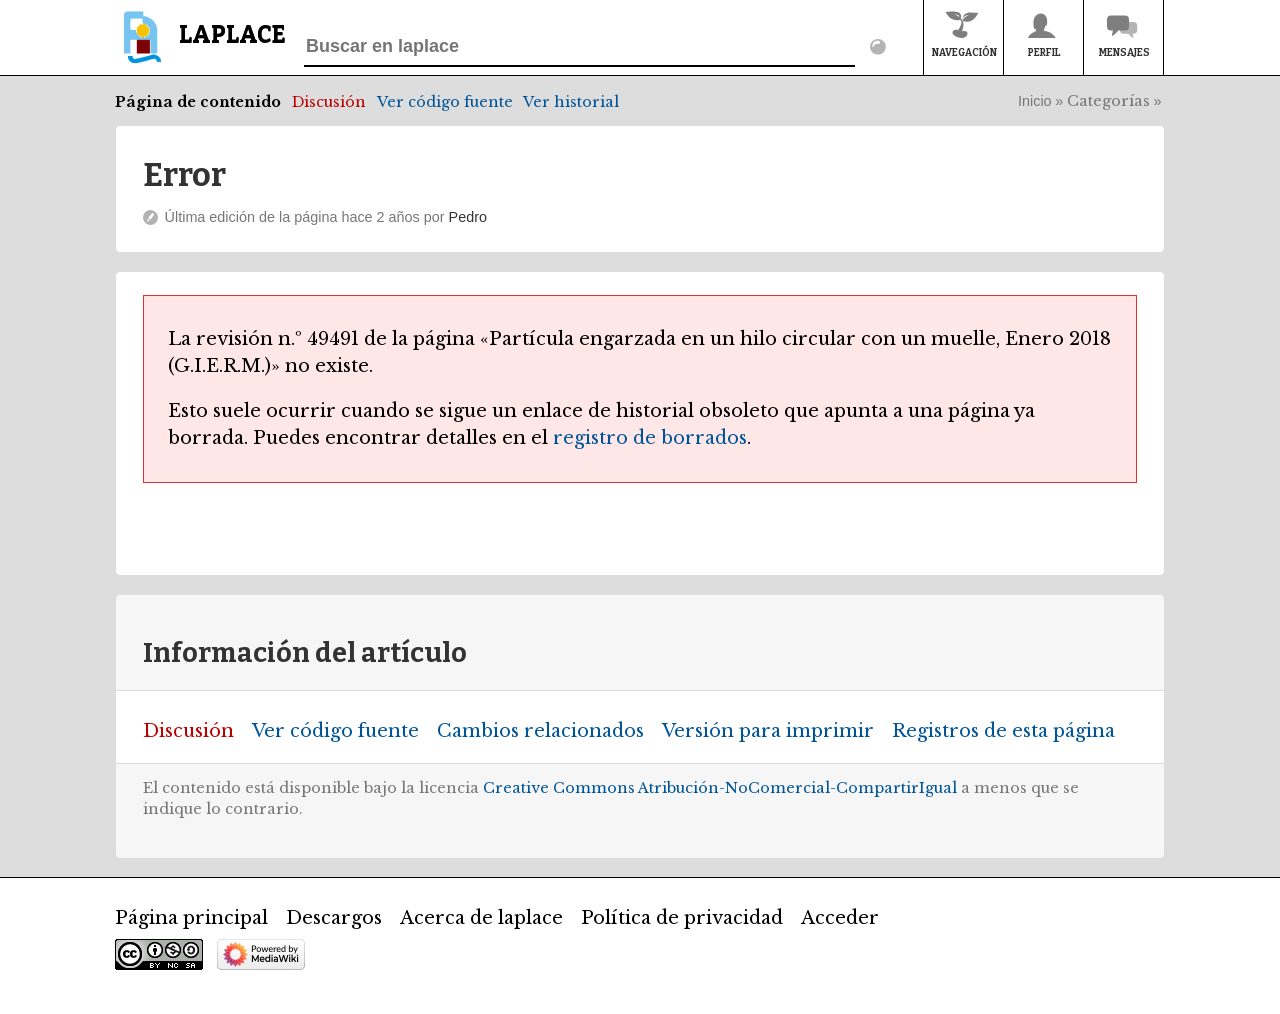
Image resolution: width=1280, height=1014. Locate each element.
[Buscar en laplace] (579, 47)
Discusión (329, 102)
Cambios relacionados (540, 731)
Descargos (334, 918)
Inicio (1035, 101)
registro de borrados (650, 438)
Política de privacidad (682, 918)
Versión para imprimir (768, 731)
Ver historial (571, 102)
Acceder (840, 918)
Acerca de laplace (481, 918)
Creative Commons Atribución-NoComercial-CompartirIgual (720, 788)
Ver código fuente (445, 102)
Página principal (191, 918)
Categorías (1108, 101)
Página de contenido (198, 102)
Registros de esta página (1003, 731)
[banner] (200, 46)
